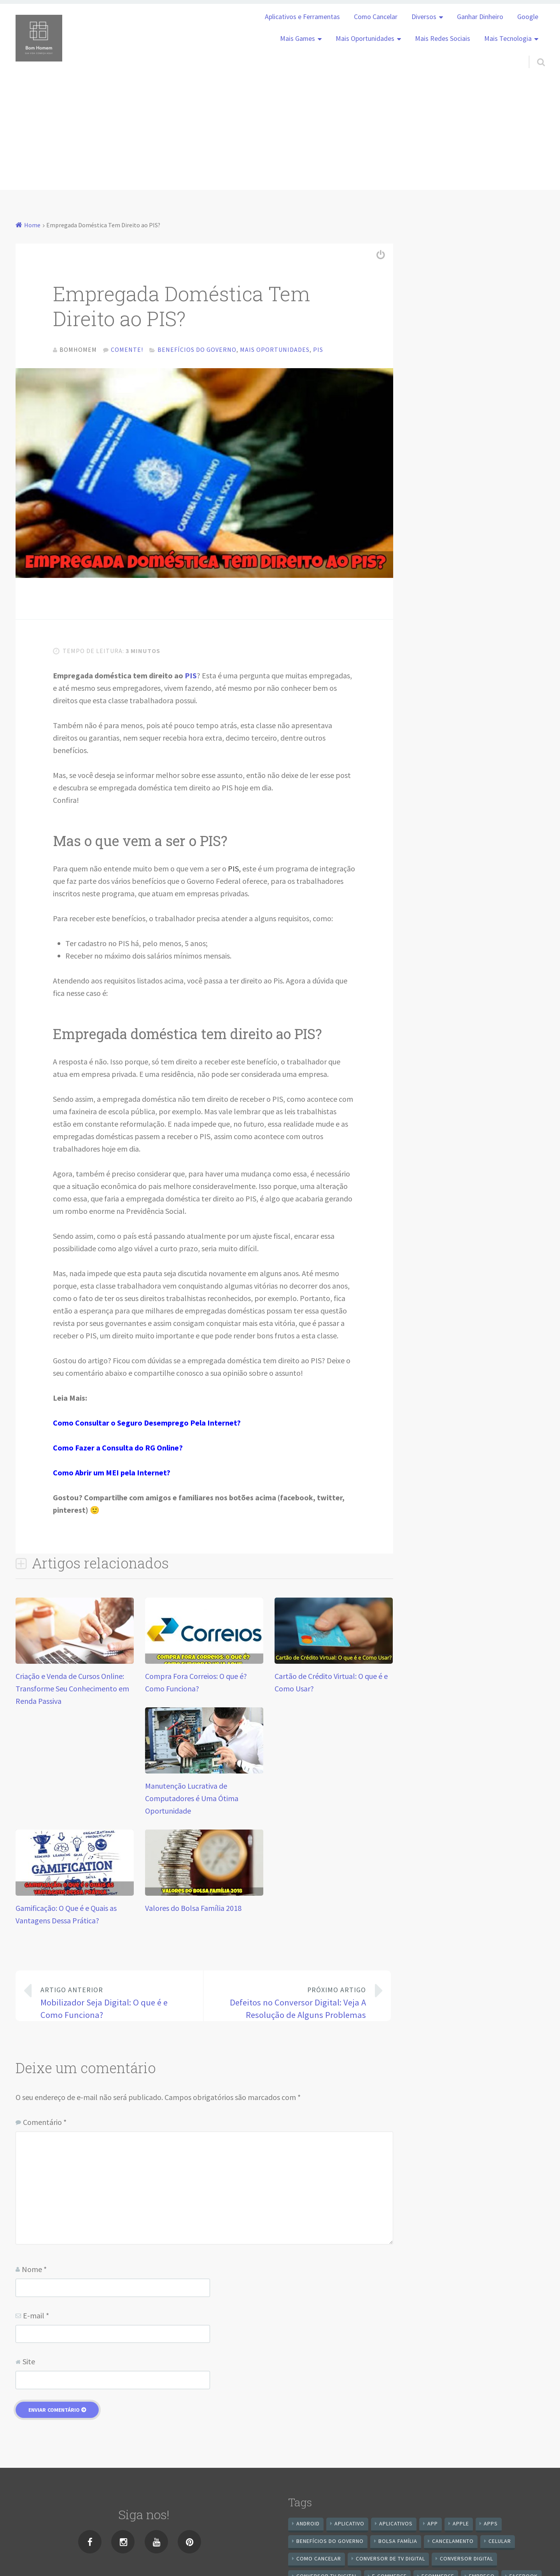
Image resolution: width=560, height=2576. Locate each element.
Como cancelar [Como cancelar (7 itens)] (318, 2560)
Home (32, 225)
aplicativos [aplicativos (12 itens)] (396, 2525)
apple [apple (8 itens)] (461, 2525)
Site (29, 2363)
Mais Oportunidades (365, 38)
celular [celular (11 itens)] (499, 2542)
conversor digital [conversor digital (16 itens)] (466, 2560)
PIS (191, 677)
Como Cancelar (375, 16)
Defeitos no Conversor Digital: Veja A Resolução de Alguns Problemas (291, 2003)
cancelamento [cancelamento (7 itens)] (453, 2542)
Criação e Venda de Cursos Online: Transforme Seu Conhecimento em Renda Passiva (72, 1690)
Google (527, 16)
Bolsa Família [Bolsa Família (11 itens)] (397, 2542)
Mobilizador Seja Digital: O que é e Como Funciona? (115, 2003)
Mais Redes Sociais (442, 38)
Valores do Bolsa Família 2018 (193, 1909)
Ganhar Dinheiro (480, 16)
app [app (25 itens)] (432, 2525)
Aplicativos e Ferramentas (302, 16)
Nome (34, 2271)
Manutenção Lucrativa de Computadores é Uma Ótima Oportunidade (191, 1799)
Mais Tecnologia (508, 38)
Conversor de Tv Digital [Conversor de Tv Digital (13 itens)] (390, 2560)
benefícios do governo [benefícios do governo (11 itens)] (330, 2542)
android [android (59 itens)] (308, 2525)
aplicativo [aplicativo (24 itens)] (349, 2525)
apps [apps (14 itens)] (491, 2525)
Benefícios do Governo (197, 349)
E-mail (36, 2316)
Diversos (423, 16)
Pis (318, 349)
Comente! (127, 349)
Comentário (44, 2123)
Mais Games (297, 38)
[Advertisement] (280, 135)
